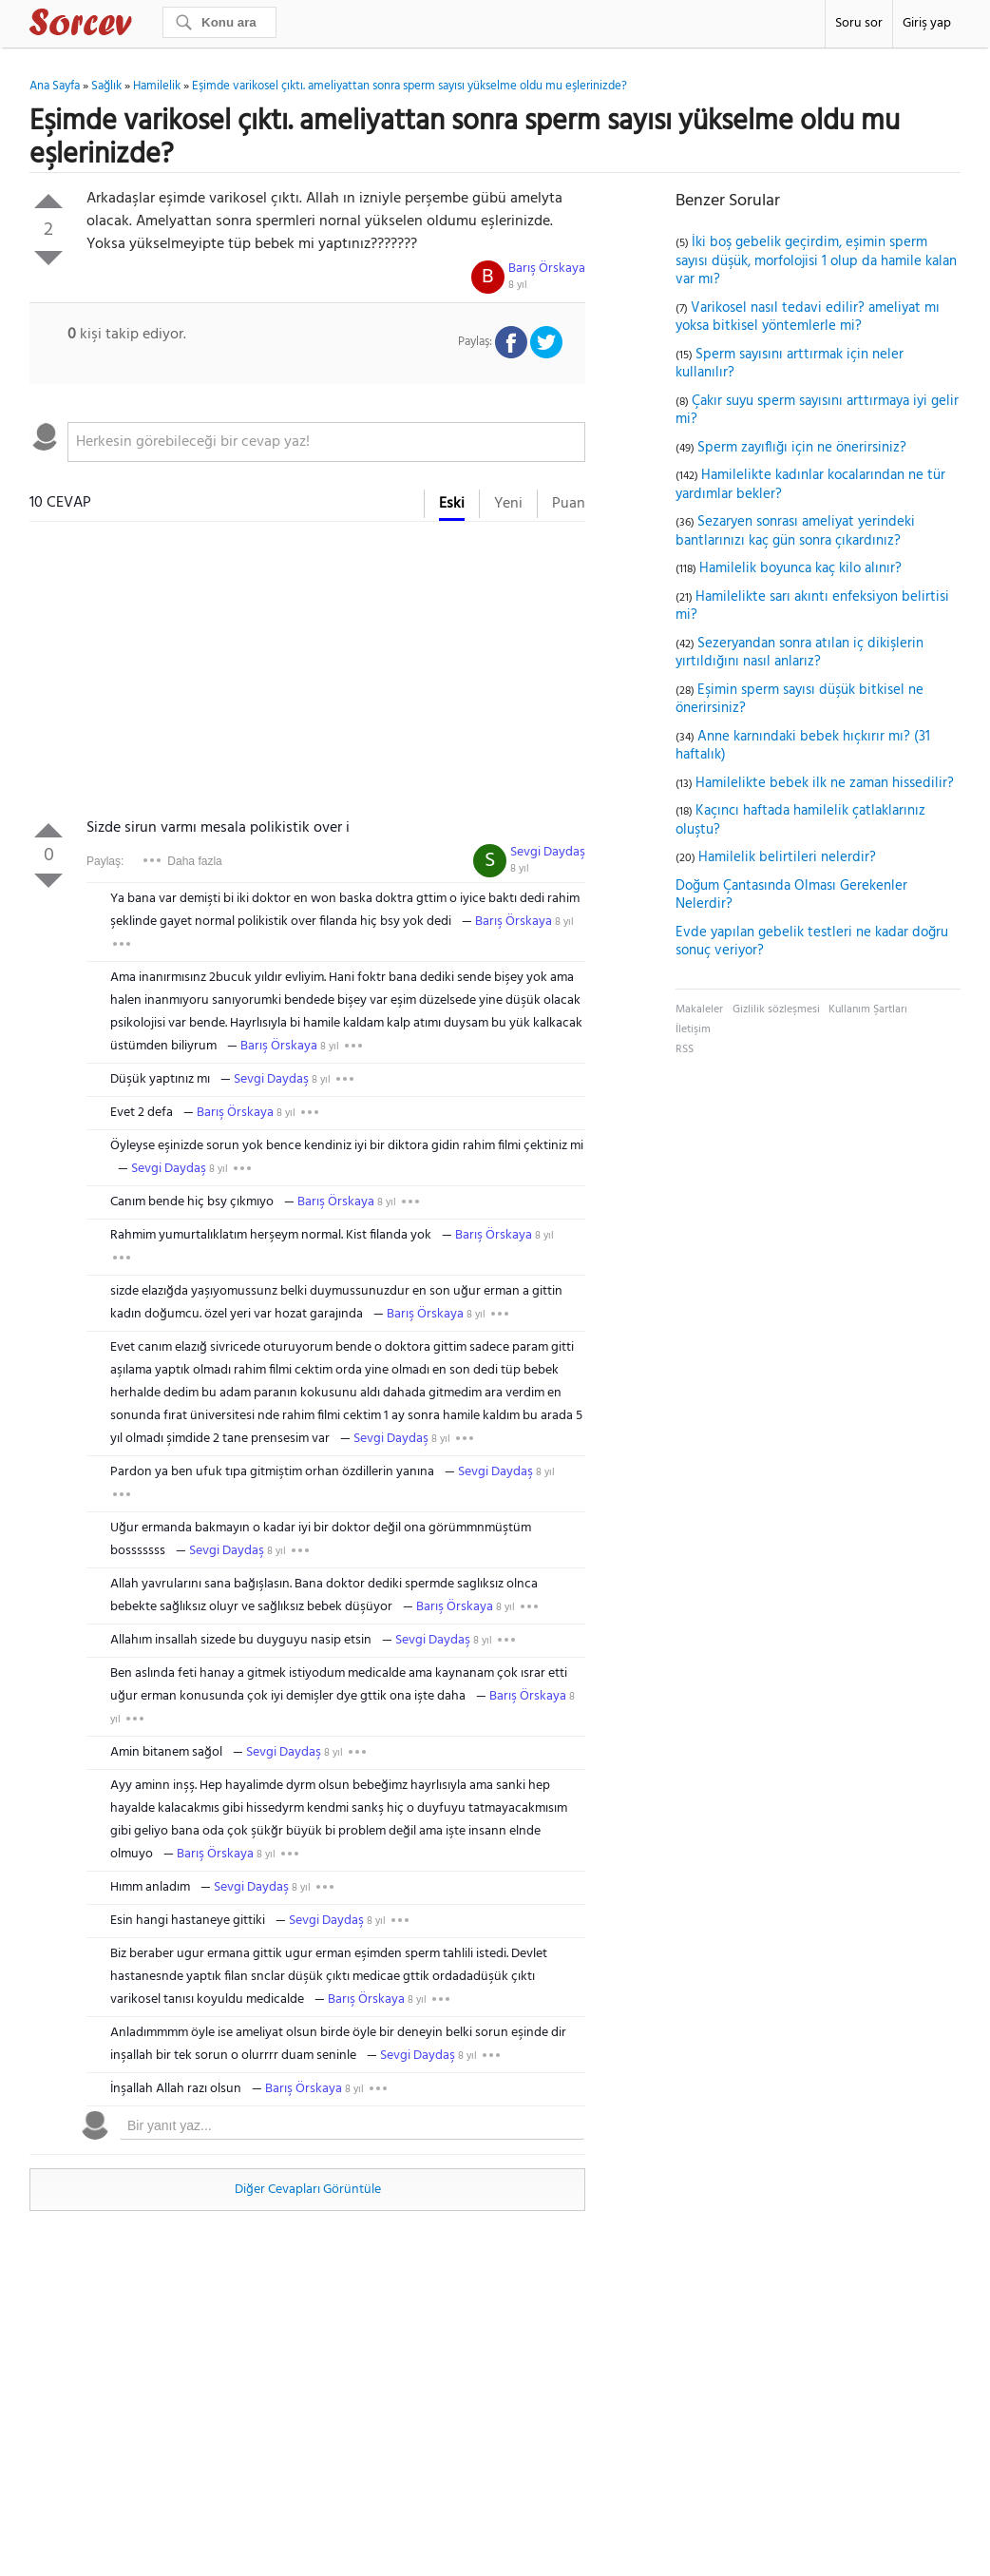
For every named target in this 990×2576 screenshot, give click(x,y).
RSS (685, 1049)
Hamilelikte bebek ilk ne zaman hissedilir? (824, 783)
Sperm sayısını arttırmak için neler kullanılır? (790, 364)
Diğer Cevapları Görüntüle (308, 2190)
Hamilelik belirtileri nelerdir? (787, 857)
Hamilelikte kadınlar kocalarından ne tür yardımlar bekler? (810, 485)
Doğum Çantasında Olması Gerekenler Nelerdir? (791, 895)
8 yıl (517, 285)
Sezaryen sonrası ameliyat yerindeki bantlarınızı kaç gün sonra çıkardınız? (795, 531)
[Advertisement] (307, 674)
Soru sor (859, 23)
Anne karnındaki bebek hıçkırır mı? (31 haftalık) (803, 746)
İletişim (693, 1029)
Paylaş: (105, 861)
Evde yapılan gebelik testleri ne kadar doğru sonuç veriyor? (812, 942)
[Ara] (219, 22)
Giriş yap (927, 23)
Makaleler (699, 1009)
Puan (568, 503)
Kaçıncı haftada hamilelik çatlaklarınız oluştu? (800, 820)
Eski (452, 503)
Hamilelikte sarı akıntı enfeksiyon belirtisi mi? (812, 606)
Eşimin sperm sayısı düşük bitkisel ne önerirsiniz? (799, 700)
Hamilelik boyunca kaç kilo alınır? (800, 568)
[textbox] (326, 442)
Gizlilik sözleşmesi (776, 1009)
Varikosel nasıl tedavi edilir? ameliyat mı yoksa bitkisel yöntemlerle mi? (808, 317)
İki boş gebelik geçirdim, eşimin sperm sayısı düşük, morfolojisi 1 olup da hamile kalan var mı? (816, 261)
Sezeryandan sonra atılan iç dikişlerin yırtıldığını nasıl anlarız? (799, 653)
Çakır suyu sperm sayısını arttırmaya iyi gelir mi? (817, 411)
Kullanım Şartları (867, 1009)
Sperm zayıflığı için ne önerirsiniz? (801, 447)
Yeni (508, 503)
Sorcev (143, 26)
